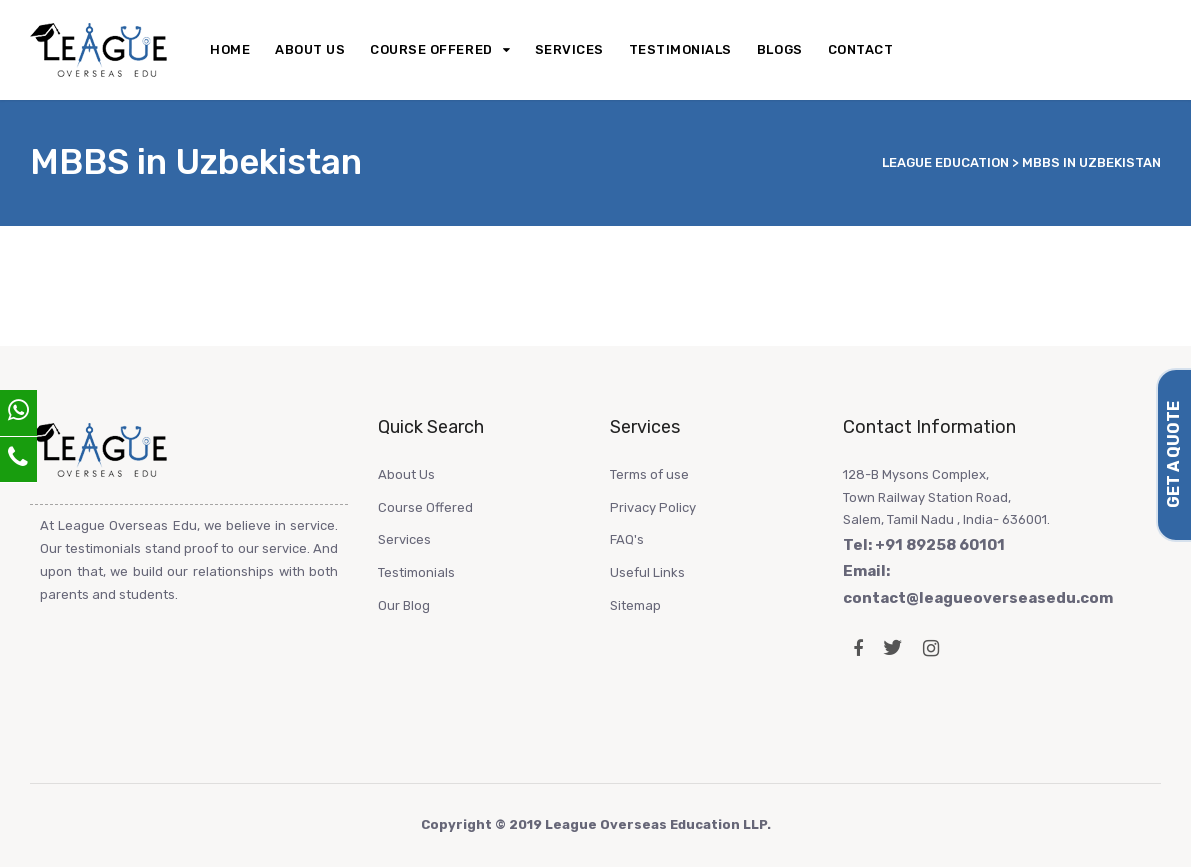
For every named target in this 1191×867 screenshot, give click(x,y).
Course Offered (431, 49)
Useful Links (647, 572)
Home (230, 49)
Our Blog (404, 605)
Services (569, 49)
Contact (861, 49)
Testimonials (680, 49)
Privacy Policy (653, 507)
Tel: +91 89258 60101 (924, 545)
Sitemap (635, 605)
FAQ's (627, 539)
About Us (310, 49)
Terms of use (649, 474)
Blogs (780, 49)
